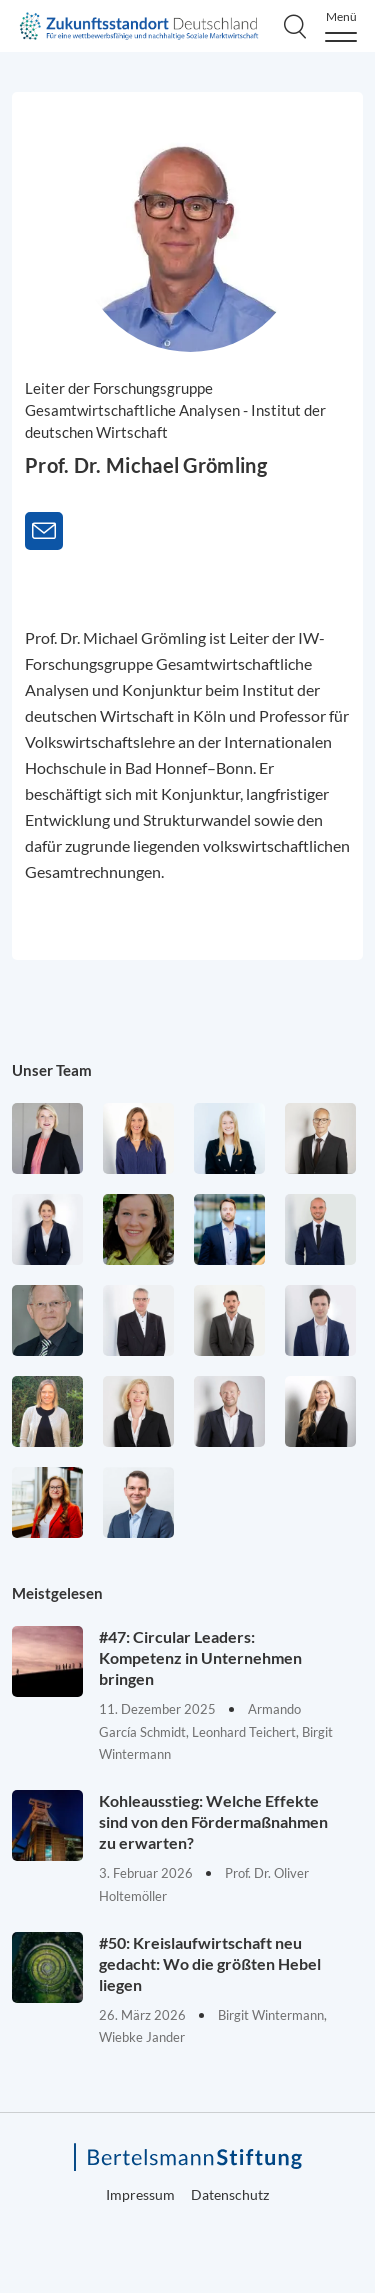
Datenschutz (230, 2194)
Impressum (140, 2194)
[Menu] (341, 26)
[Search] (295, 26)
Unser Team (52, 1070)
